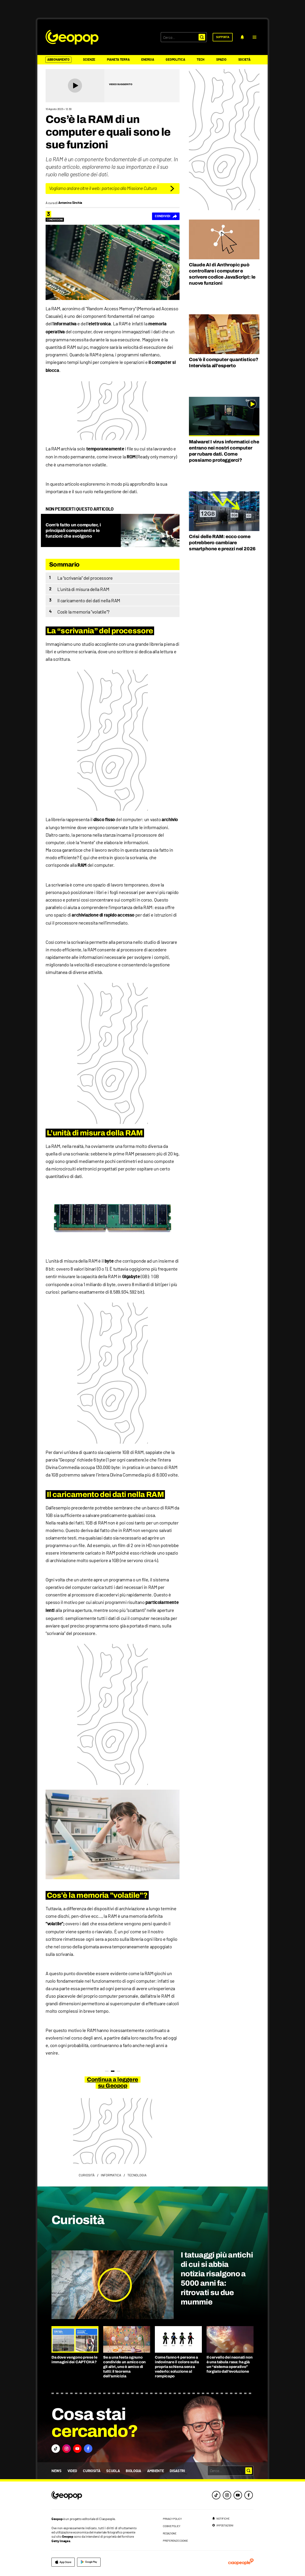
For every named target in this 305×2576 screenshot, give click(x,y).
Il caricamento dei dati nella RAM (84, 600)
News (56, 2471)
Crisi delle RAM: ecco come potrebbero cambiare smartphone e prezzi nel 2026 (222, 542)
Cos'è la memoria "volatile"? (79, 612)
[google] (89, 2562)
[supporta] (223, 37)
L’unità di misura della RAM (79, 589)
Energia (147, 59)
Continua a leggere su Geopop (112, 2082)
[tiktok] (216, 2495)
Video (72, 2471)
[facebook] (248, 2495)
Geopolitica (175, 59)
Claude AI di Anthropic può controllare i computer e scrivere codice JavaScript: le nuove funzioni (222, 274)
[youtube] (238, 2495)
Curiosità (91, 2471)
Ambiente (155, 2471)
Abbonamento (58, 59)
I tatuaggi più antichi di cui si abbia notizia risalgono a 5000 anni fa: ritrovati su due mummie (217, 2278)
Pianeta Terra (118, 59)
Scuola (113, 2471)
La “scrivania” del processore (81, 578)
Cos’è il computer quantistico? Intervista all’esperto (223, 362)
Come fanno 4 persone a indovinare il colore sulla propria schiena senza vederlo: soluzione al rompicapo (177, 2366)
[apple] (63, 2562)
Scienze (89, 59)
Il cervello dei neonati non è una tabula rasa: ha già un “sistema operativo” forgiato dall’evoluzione (229, 2364)
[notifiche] (242, 37)
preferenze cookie (175, 2540)
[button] (254, 37)
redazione (169, 2533)
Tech (200, 59)
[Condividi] (166, 216)
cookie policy (171, 2526)
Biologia (133, 2471)
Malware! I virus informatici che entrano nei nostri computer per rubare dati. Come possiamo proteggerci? (224, 451)
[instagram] (227, 2495)
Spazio (221, 59)
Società (244, 59)
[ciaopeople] (241, 2562)
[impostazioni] (222, 2525)
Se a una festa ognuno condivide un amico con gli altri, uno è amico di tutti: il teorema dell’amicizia (124, 2366)
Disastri (177, 2471)
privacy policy (172, 2518)
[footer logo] (95, 2495)
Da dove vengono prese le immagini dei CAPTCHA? (74, 2359)
